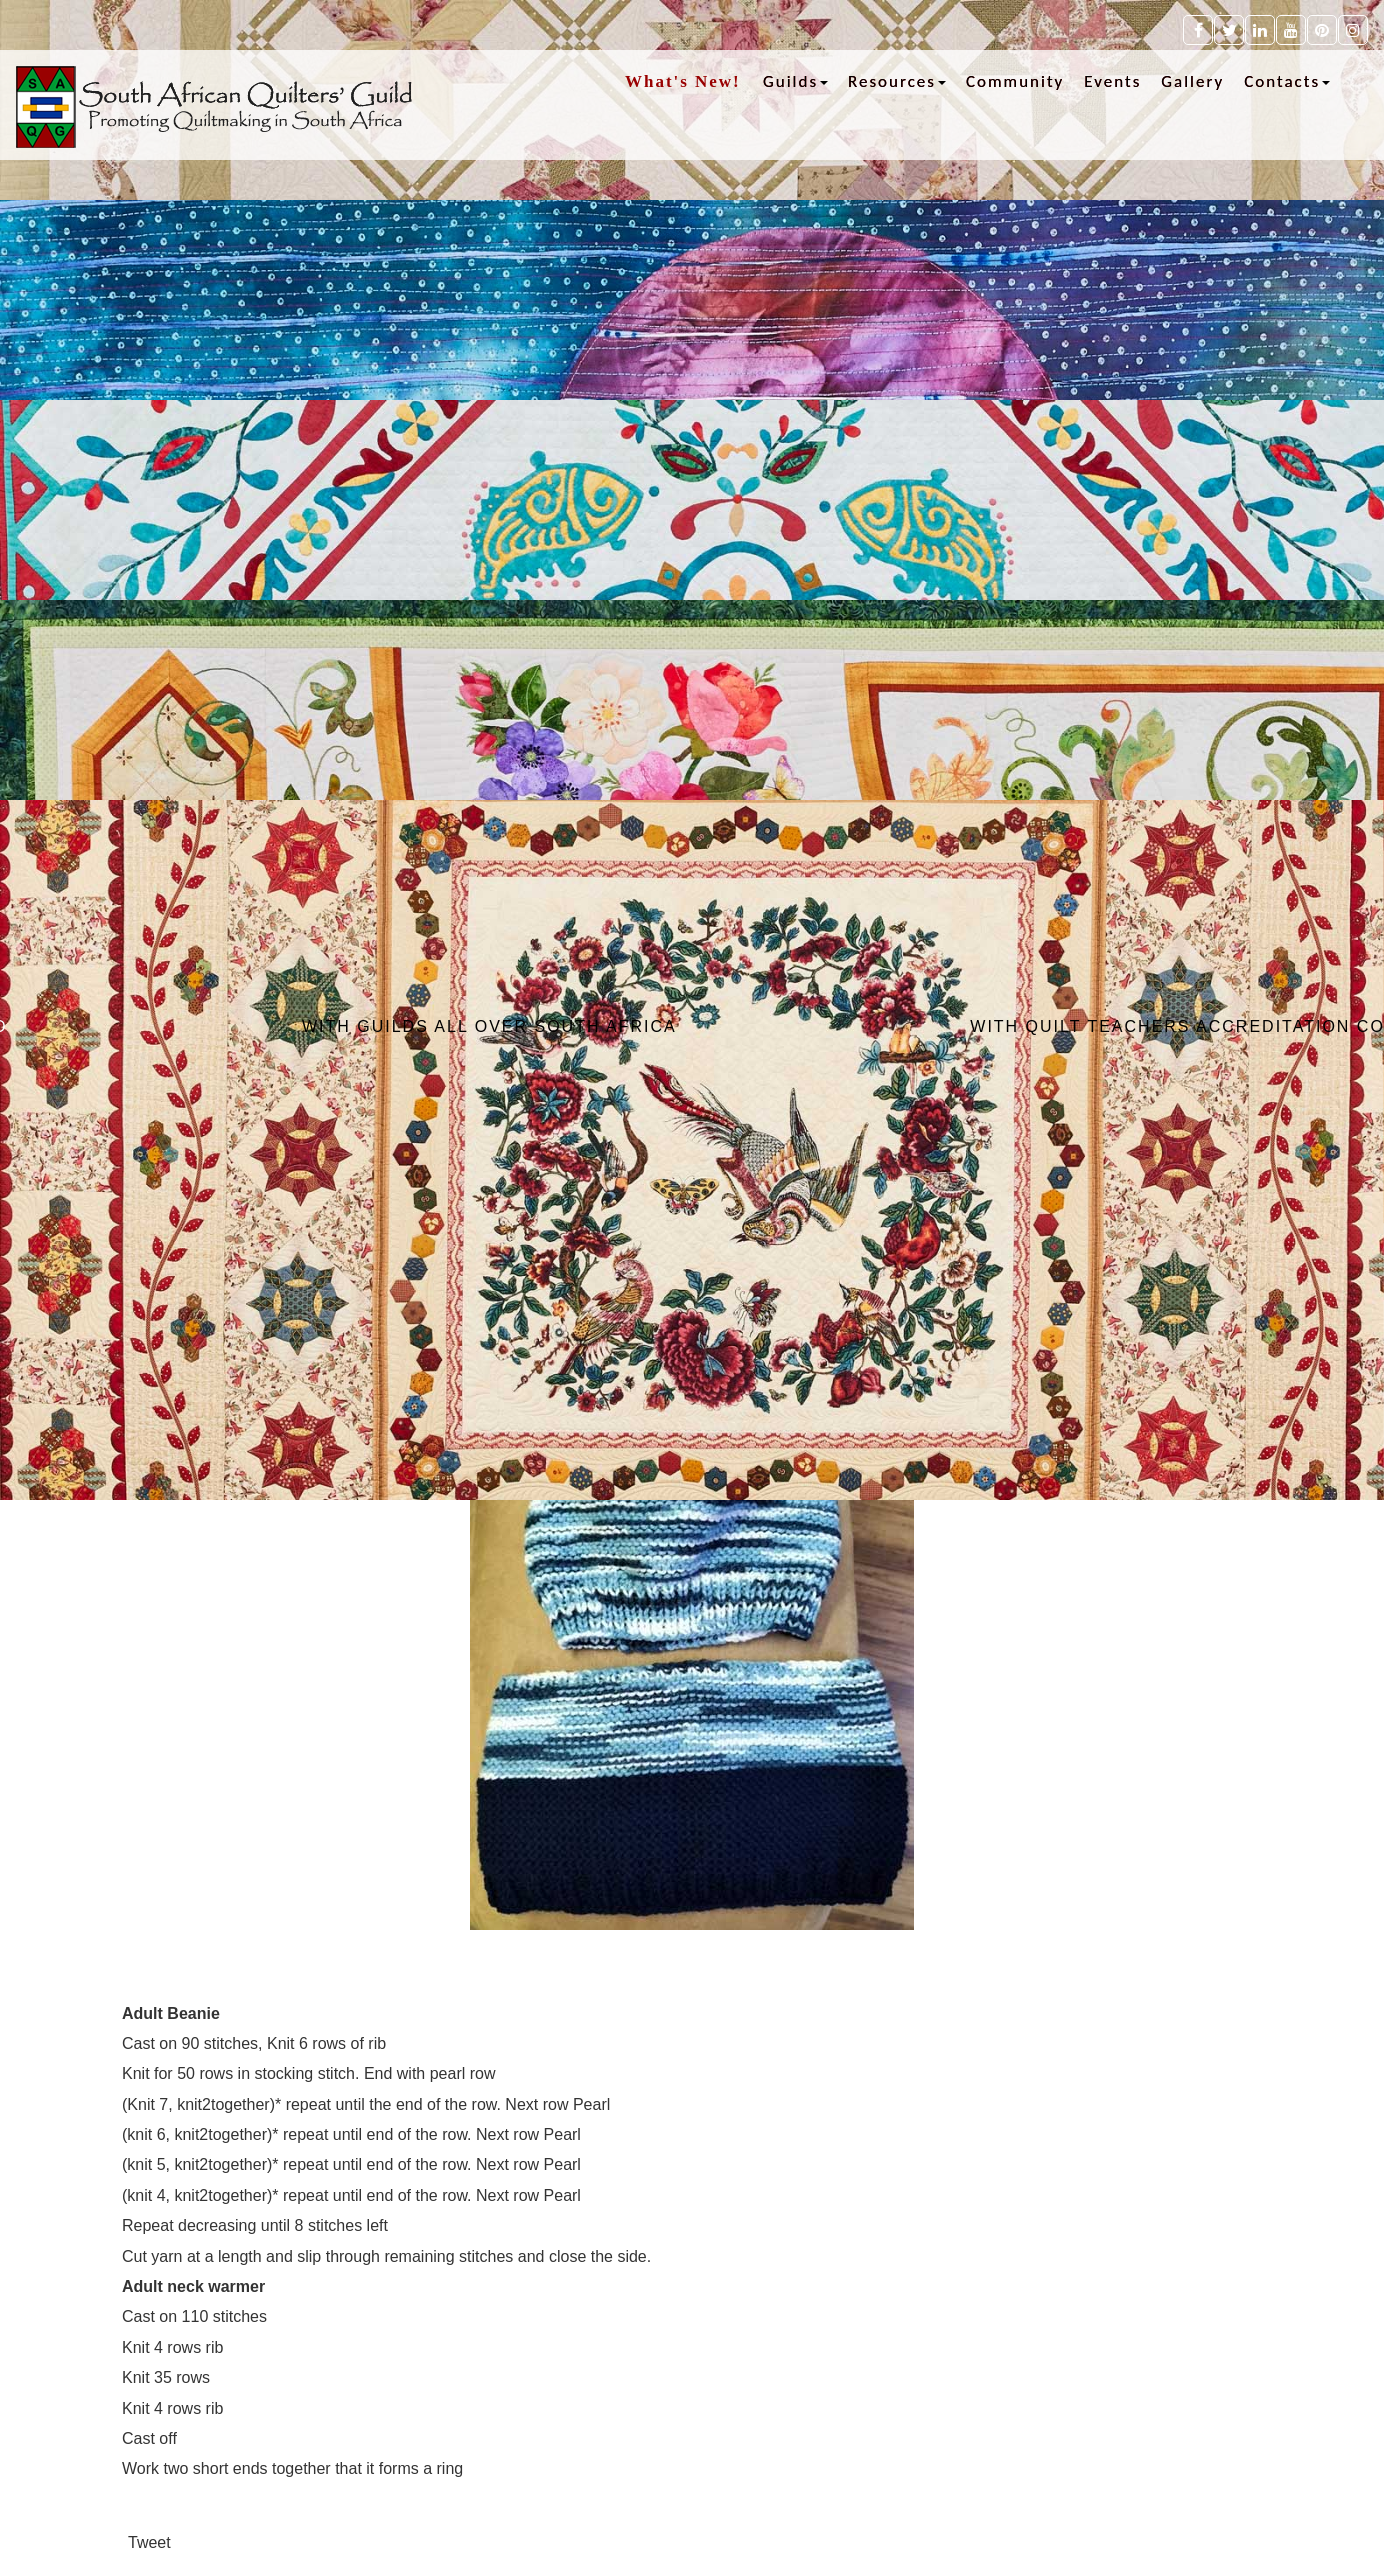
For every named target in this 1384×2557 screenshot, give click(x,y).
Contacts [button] (1287, 81)
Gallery (1192, 81)
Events (1112, 81)
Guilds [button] (795, 81)
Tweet (149, 2542)
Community (1015, 81)
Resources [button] (897, 81)
